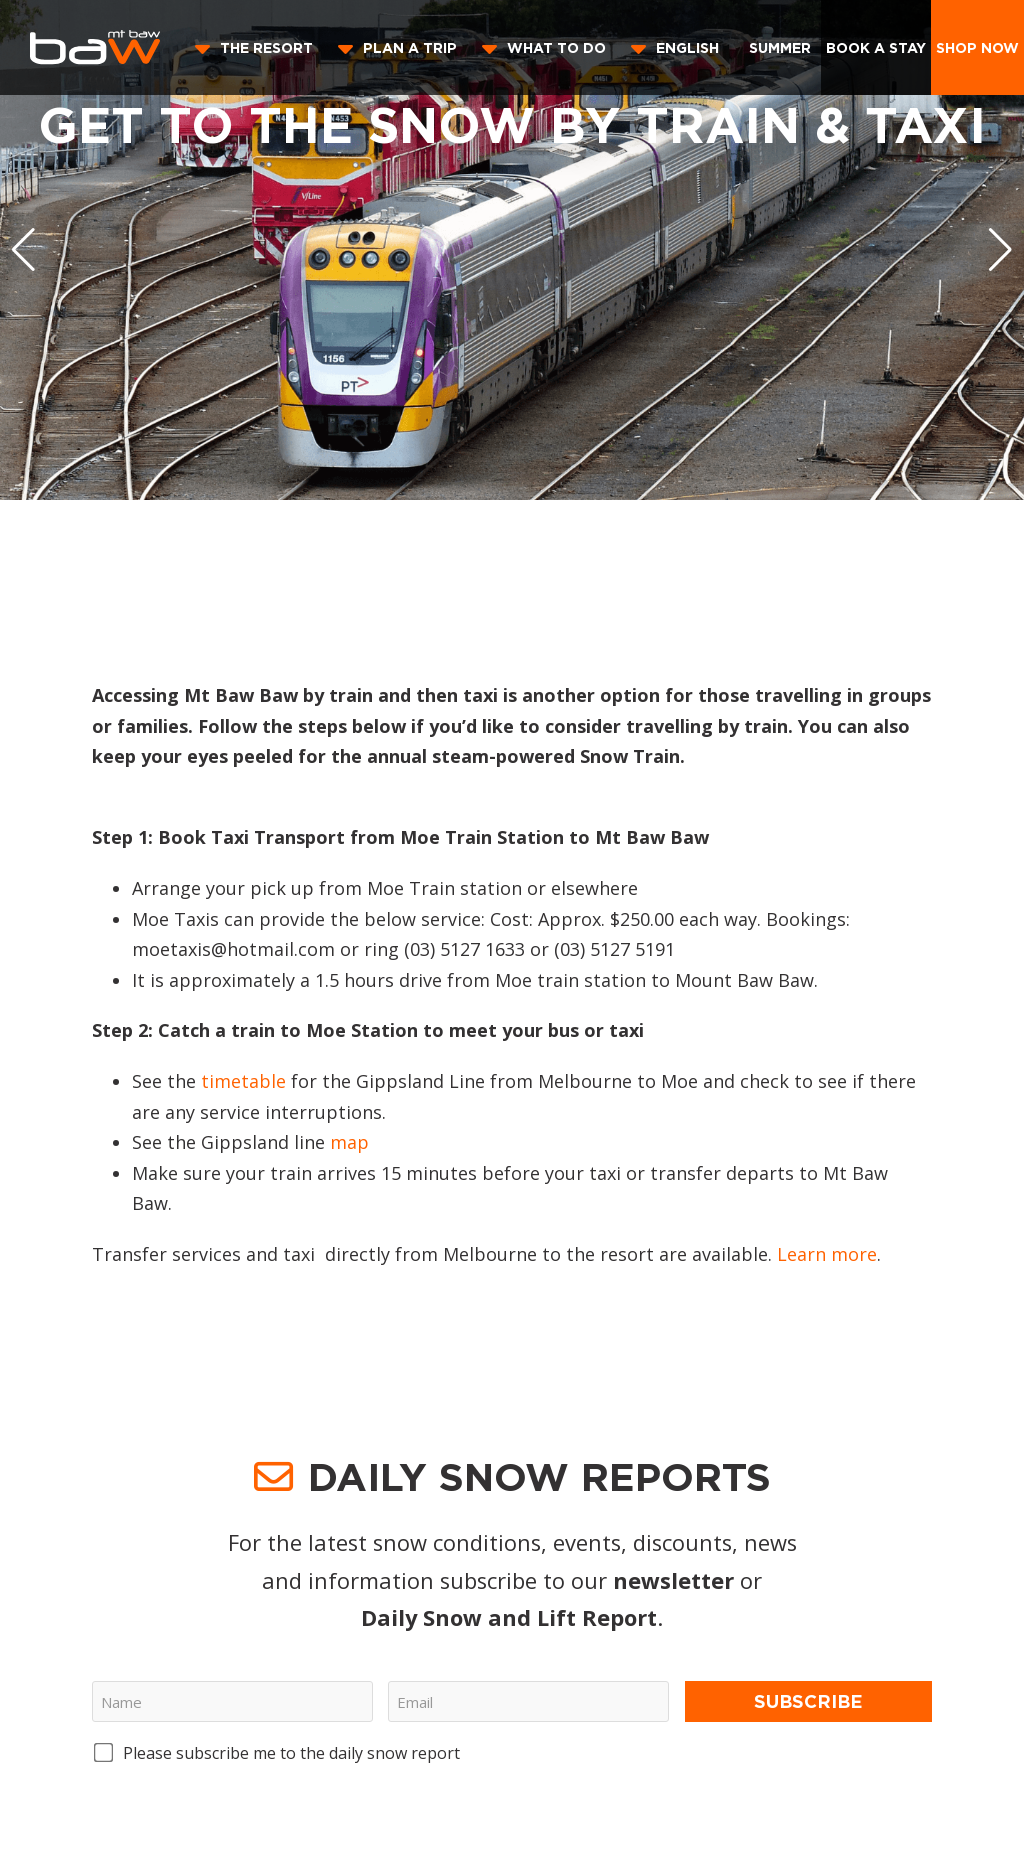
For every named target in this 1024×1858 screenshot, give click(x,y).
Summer (780, 47)
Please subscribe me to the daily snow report (291, 1753)
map (349, 1142)
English (687, 47)
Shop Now (977, 47)
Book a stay (876, 47)
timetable (243, 1081)
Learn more (827, 1254)
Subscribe (808, 1701)
